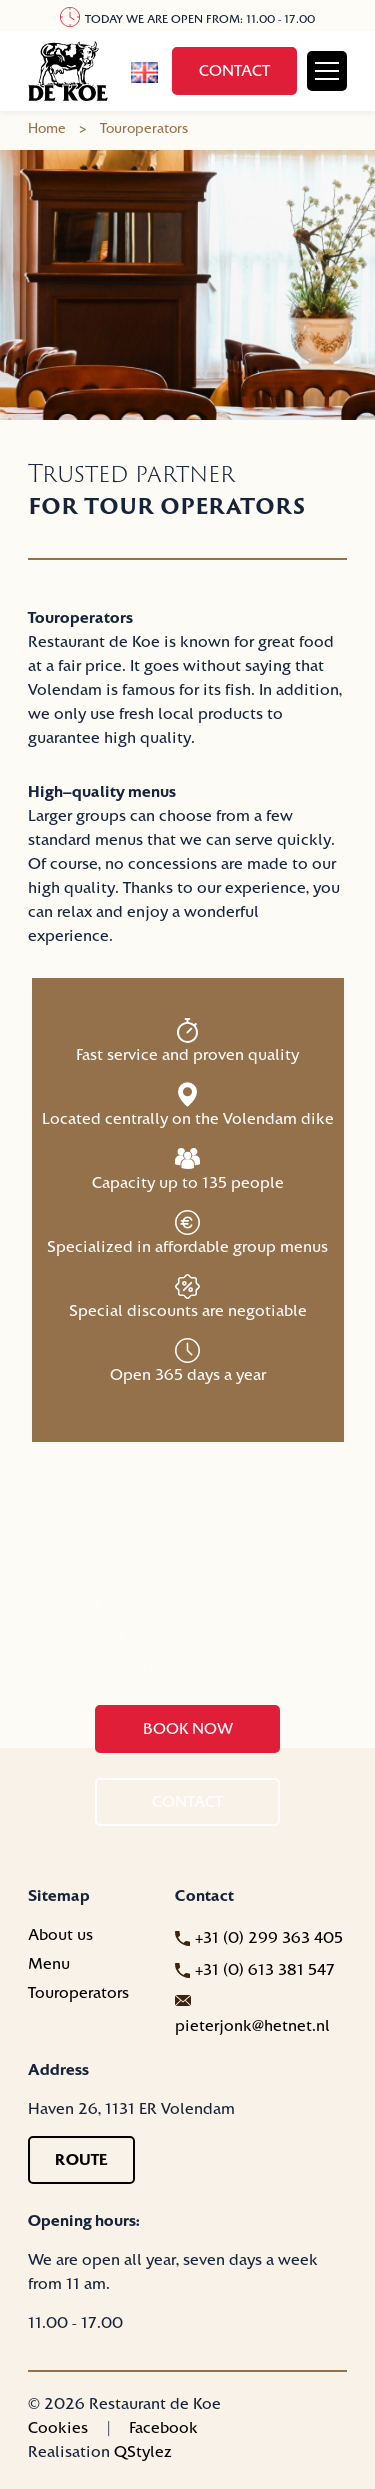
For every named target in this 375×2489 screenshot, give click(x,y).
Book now (188, 1729)
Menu (49, 1964)
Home (47, 128)
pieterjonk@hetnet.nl (252, 2026)
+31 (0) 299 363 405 (269, 1938)
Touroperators (78, 1993)
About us (60, 1935)
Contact (234, 71)
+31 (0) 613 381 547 (265, 1970)
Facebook (163, 2428)
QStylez (143, 2452)
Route (81, 2160)
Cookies (58, 2428)
